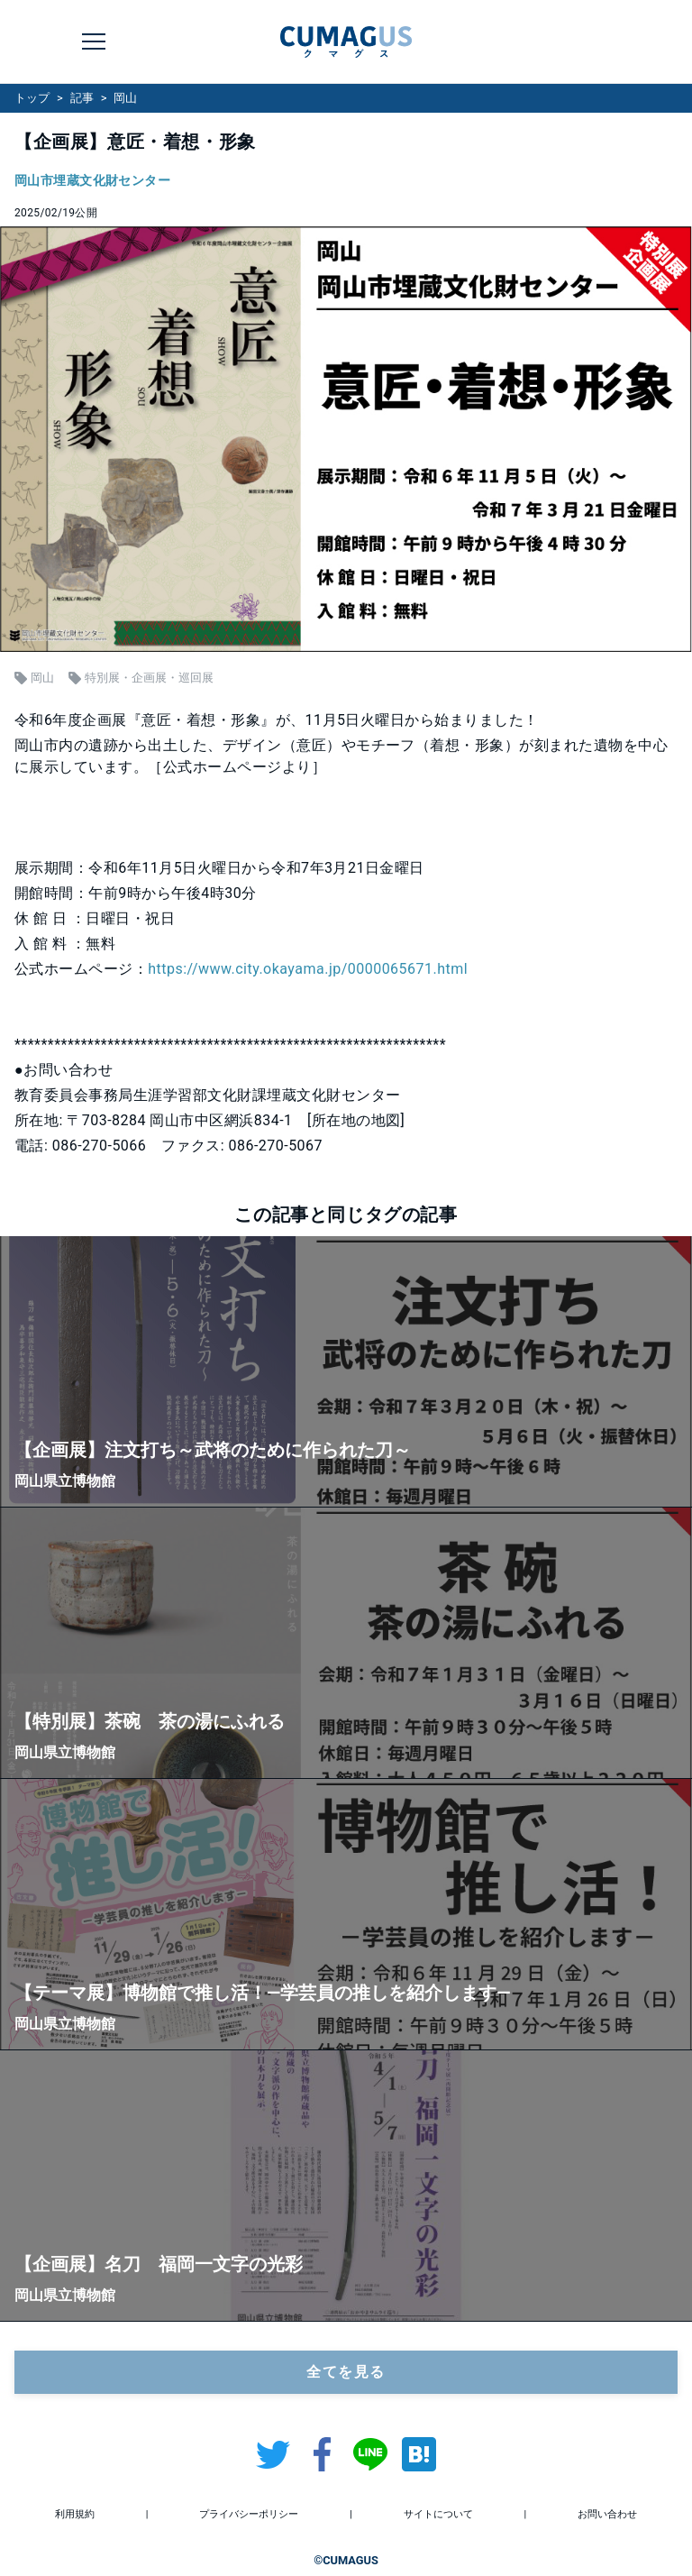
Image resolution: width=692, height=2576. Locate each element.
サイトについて (438, 2514)
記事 (82, 98)
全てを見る (346, 2371)
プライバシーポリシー (248, 2514)
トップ (32, 98)
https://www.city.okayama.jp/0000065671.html (308, 968)
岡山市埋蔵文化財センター (92, 180)
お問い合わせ (607, 2514)
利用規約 (75, 2514)
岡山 (125, 98)
